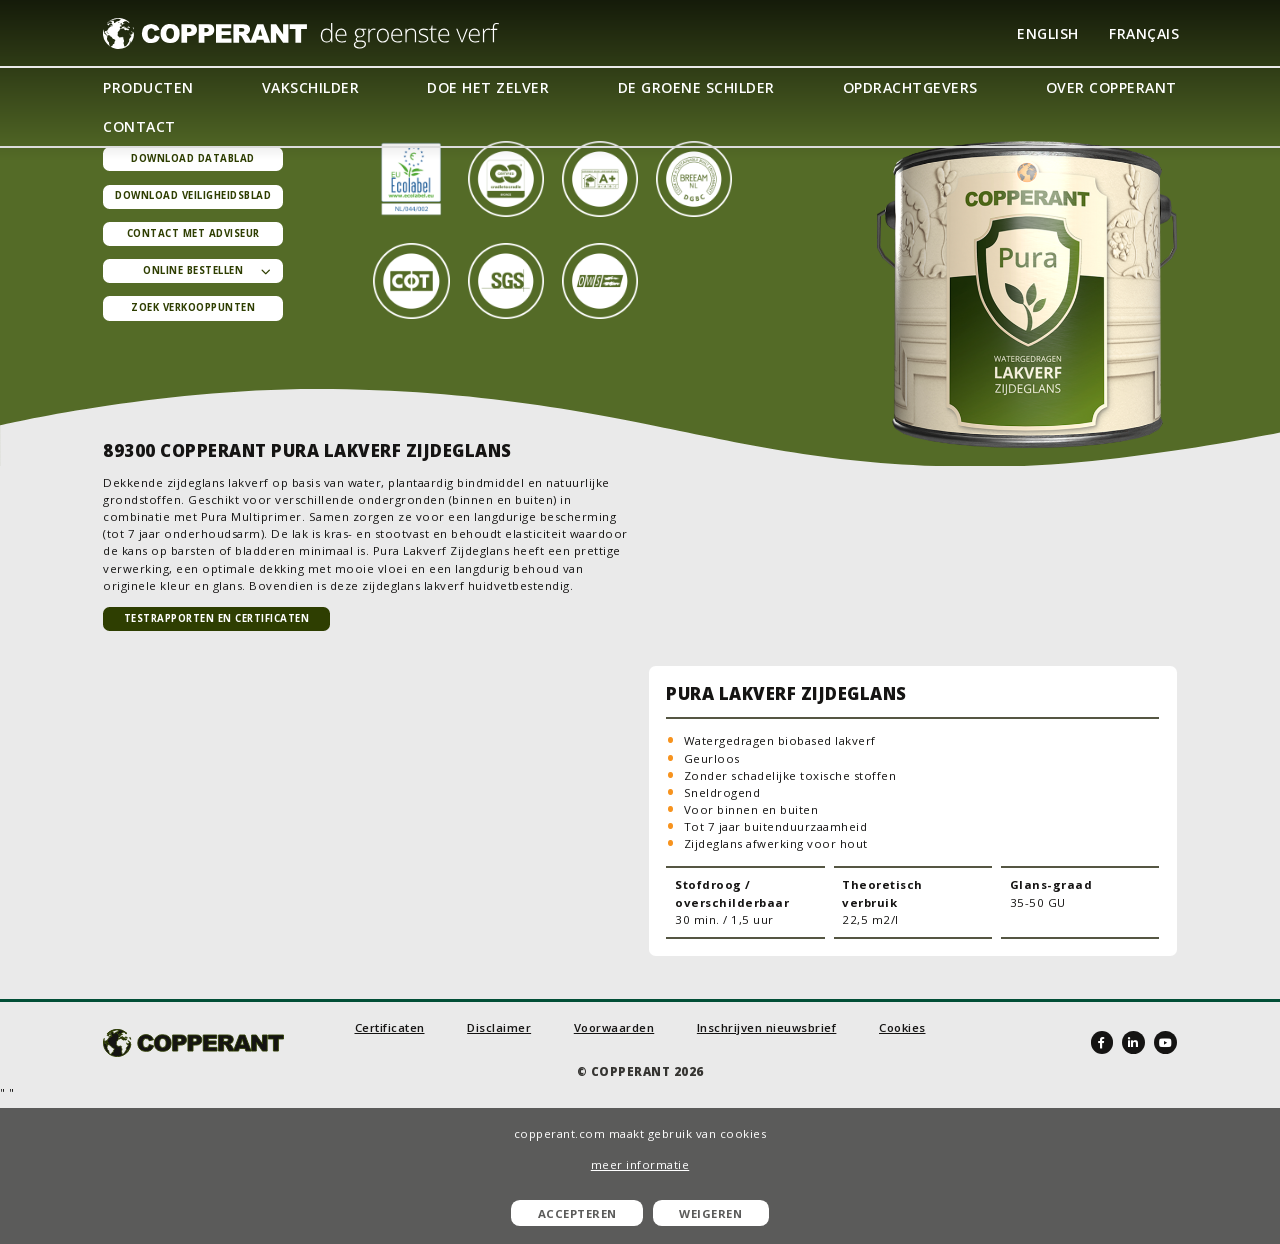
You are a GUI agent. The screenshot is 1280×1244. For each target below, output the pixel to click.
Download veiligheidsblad (193, 195)
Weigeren (710, 1213)
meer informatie (640, 1164)
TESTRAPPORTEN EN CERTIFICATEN (217, 618)
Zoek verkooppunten (193, 307)
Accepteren (577, 1213)
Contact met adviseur (193, 233)
